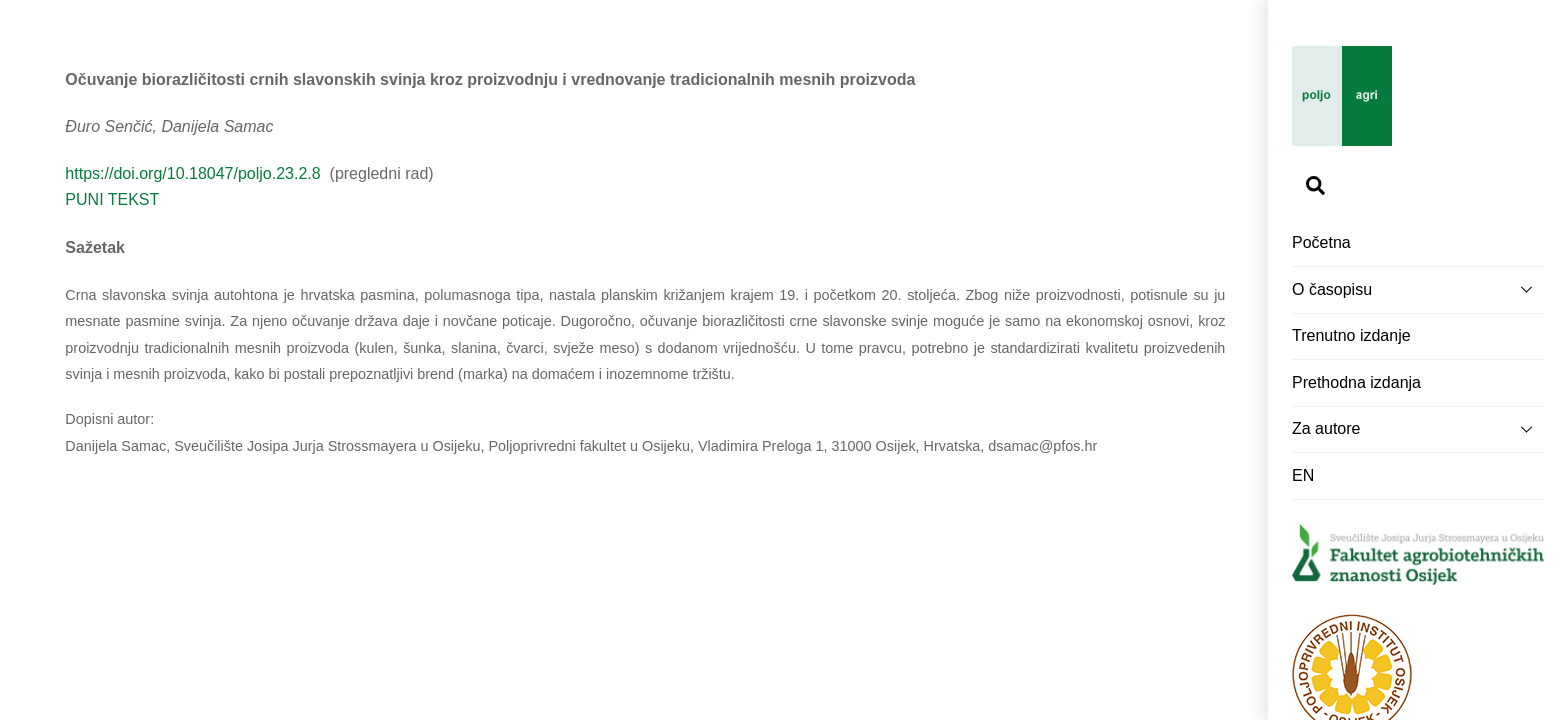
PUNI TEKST (112, 199)
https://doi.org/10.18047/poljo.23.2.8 (195, 173)
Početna (1321, 242)
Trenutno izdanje (1351, 335)
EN (1303, 475)
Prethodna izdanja (1356, 382)
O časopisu (1418, 289)
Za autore (1418, 429)
